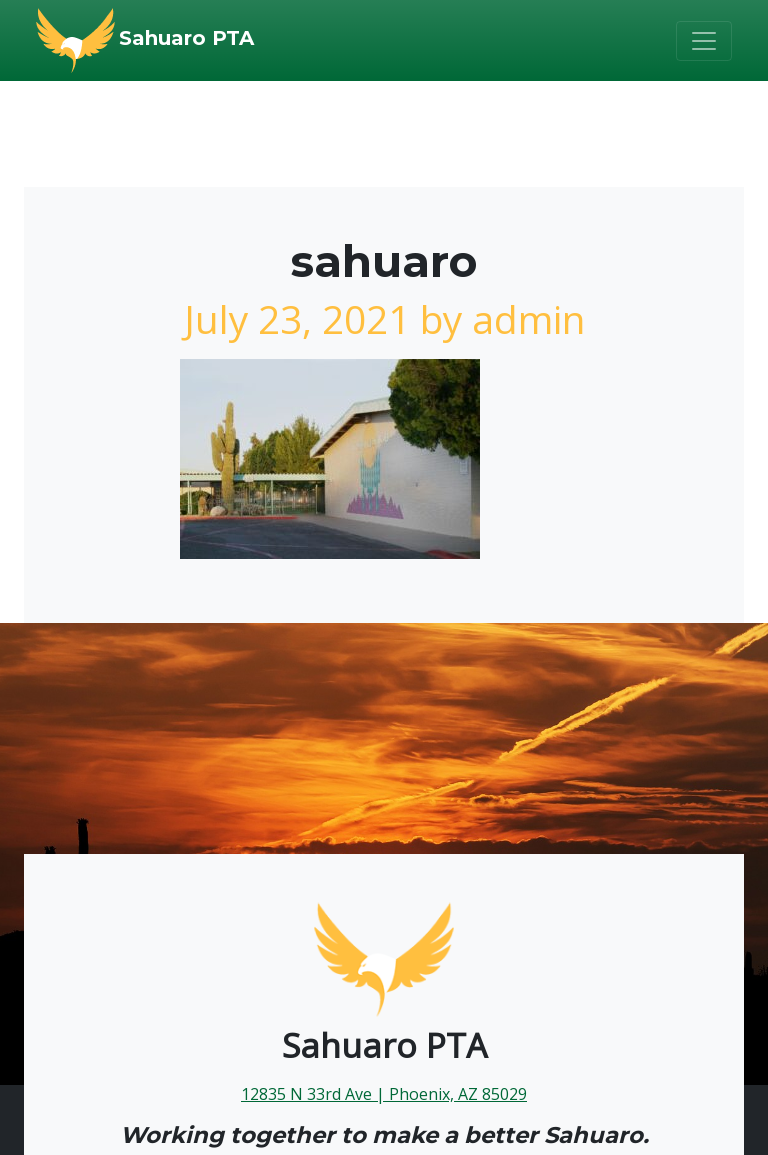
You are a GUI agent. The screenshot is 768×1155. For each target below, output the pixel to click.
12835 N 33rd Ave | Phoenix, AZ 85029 (384, 1094)
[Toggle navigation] (704, 41)
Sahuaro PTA (186, 38)
